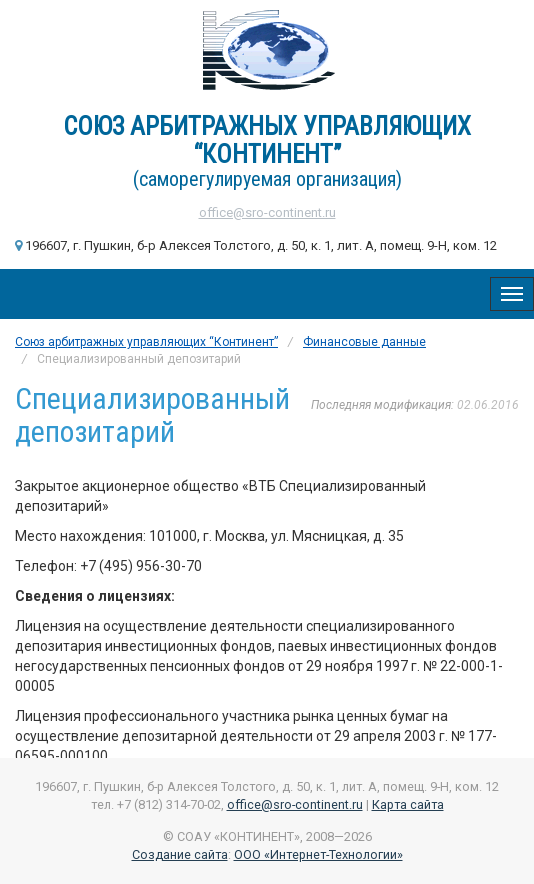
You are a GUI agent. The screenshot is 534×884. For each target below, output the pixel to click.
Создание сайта (180, 854)
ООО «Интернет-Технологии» (318, 854)
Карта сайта (408, 804)
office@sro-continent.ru (267, 212)
